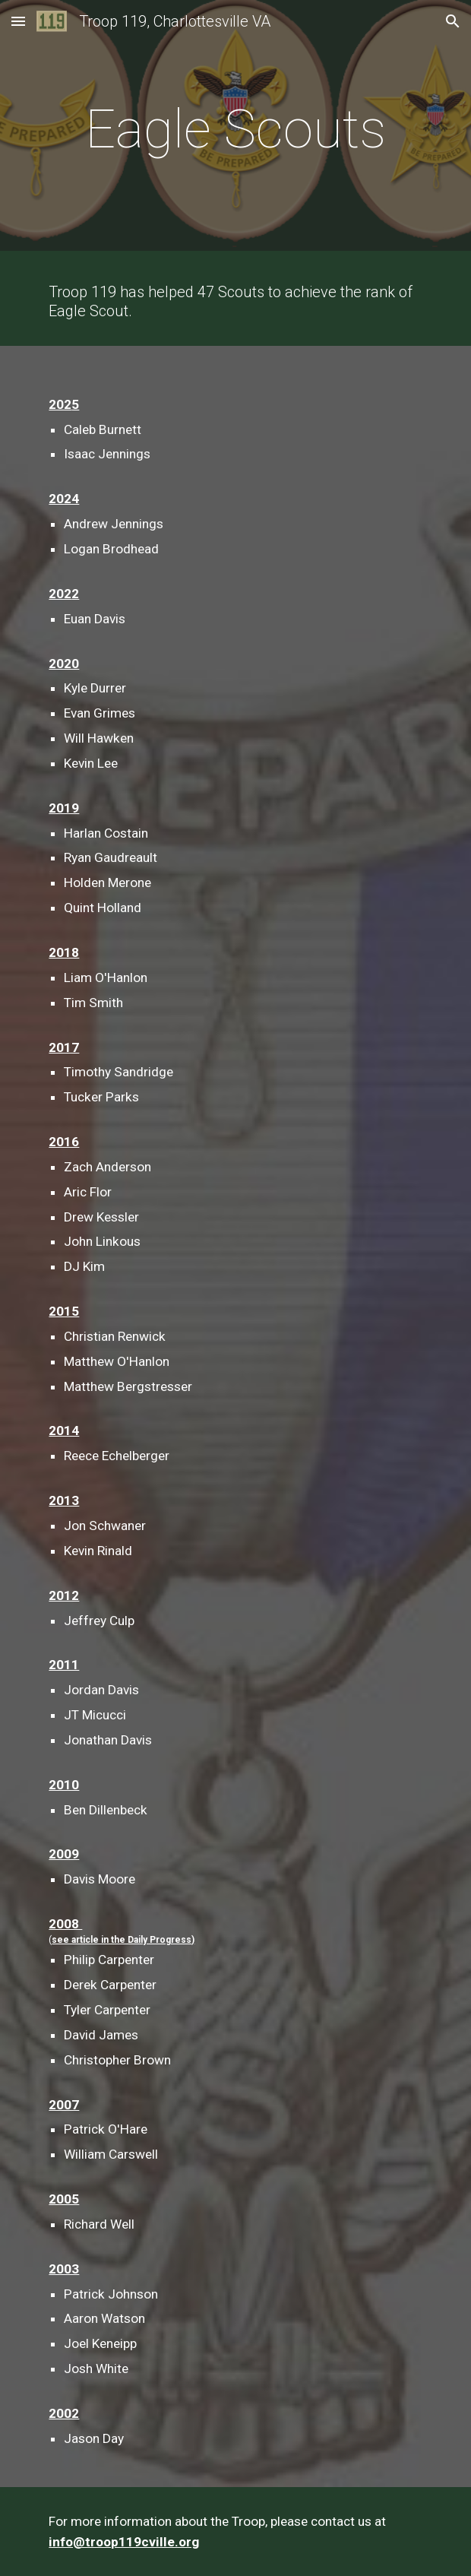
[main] (235, 129)
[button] (18, 21)
